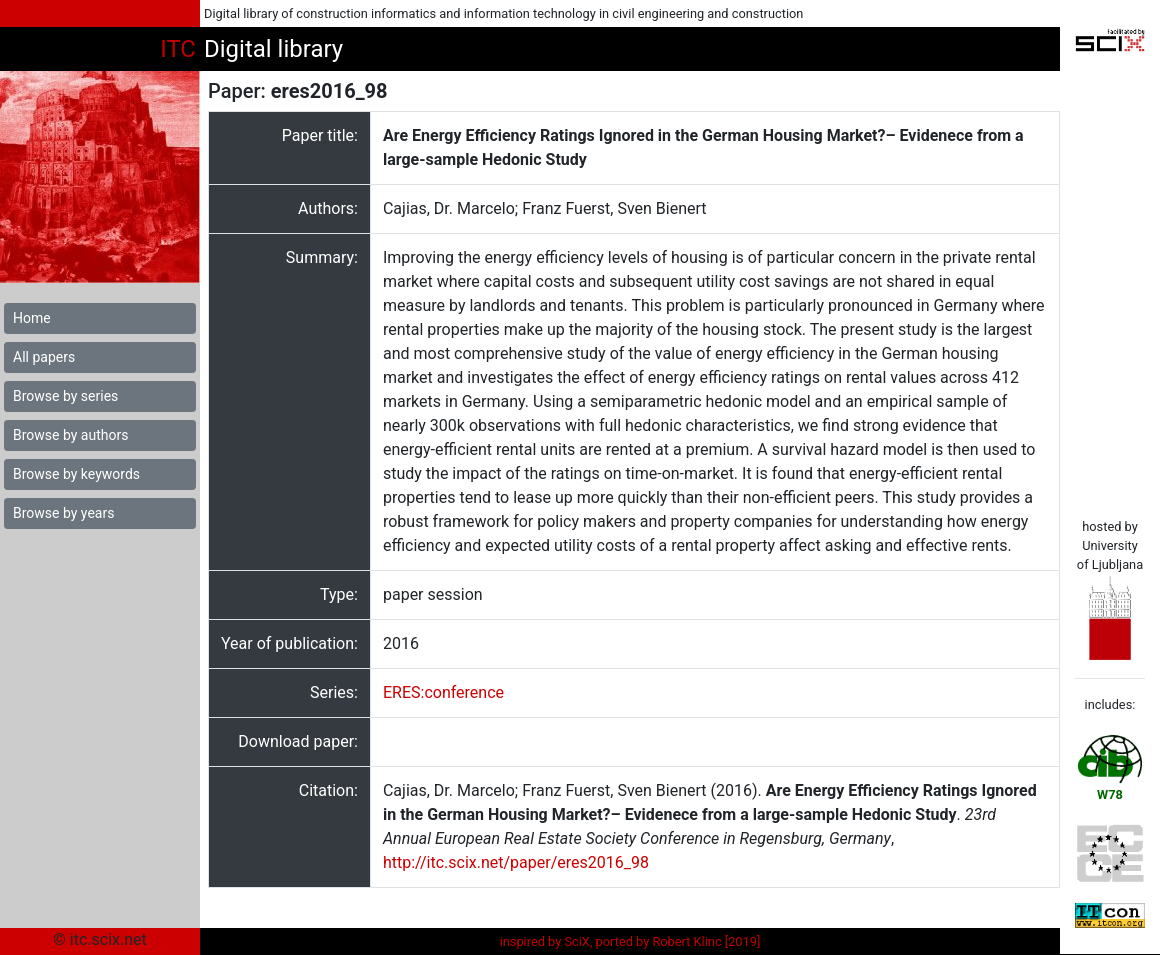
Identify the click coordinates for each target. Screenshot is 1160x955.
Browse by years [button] (63, 513)
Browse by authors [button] (70, 435)
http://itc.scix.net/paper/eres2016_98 (516, 862)
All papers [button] (44, 357)
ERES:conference (443, 692)
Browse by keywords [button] (76, 474)
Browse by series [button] (65, 396)
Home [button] (32, 318)
